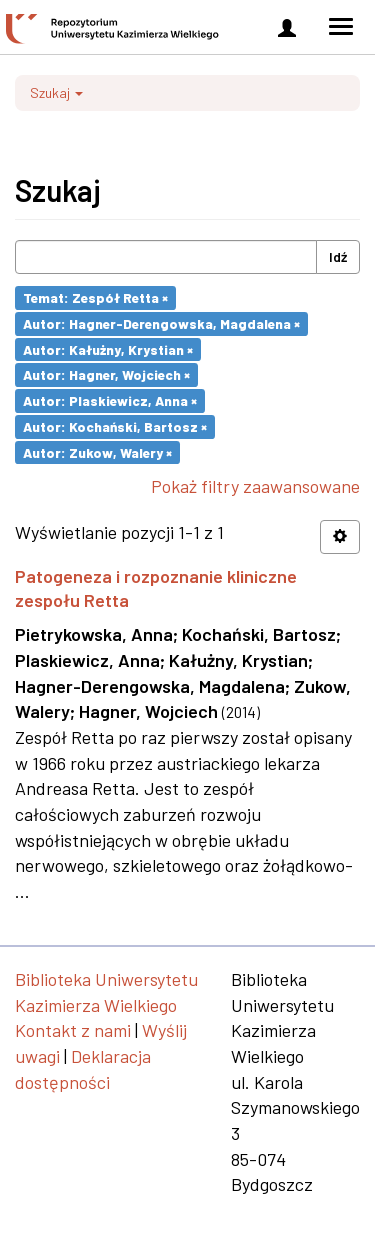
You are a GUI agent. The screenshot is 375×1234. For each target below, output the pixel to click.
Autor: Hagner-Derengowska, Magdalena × (161, 323)
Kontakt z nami (73, 1030)
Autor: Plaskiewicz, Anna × (110, 400)
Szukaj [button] (56, 92)
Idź (338, 256)
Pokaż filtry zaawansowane (255, 486)
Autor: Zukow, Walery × (97, 451)
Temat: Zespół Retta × (95, 297)
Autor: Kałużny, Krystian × (108, 348)
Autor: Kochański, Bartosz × (115, 426)
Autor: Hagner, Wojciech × (106, 374)
